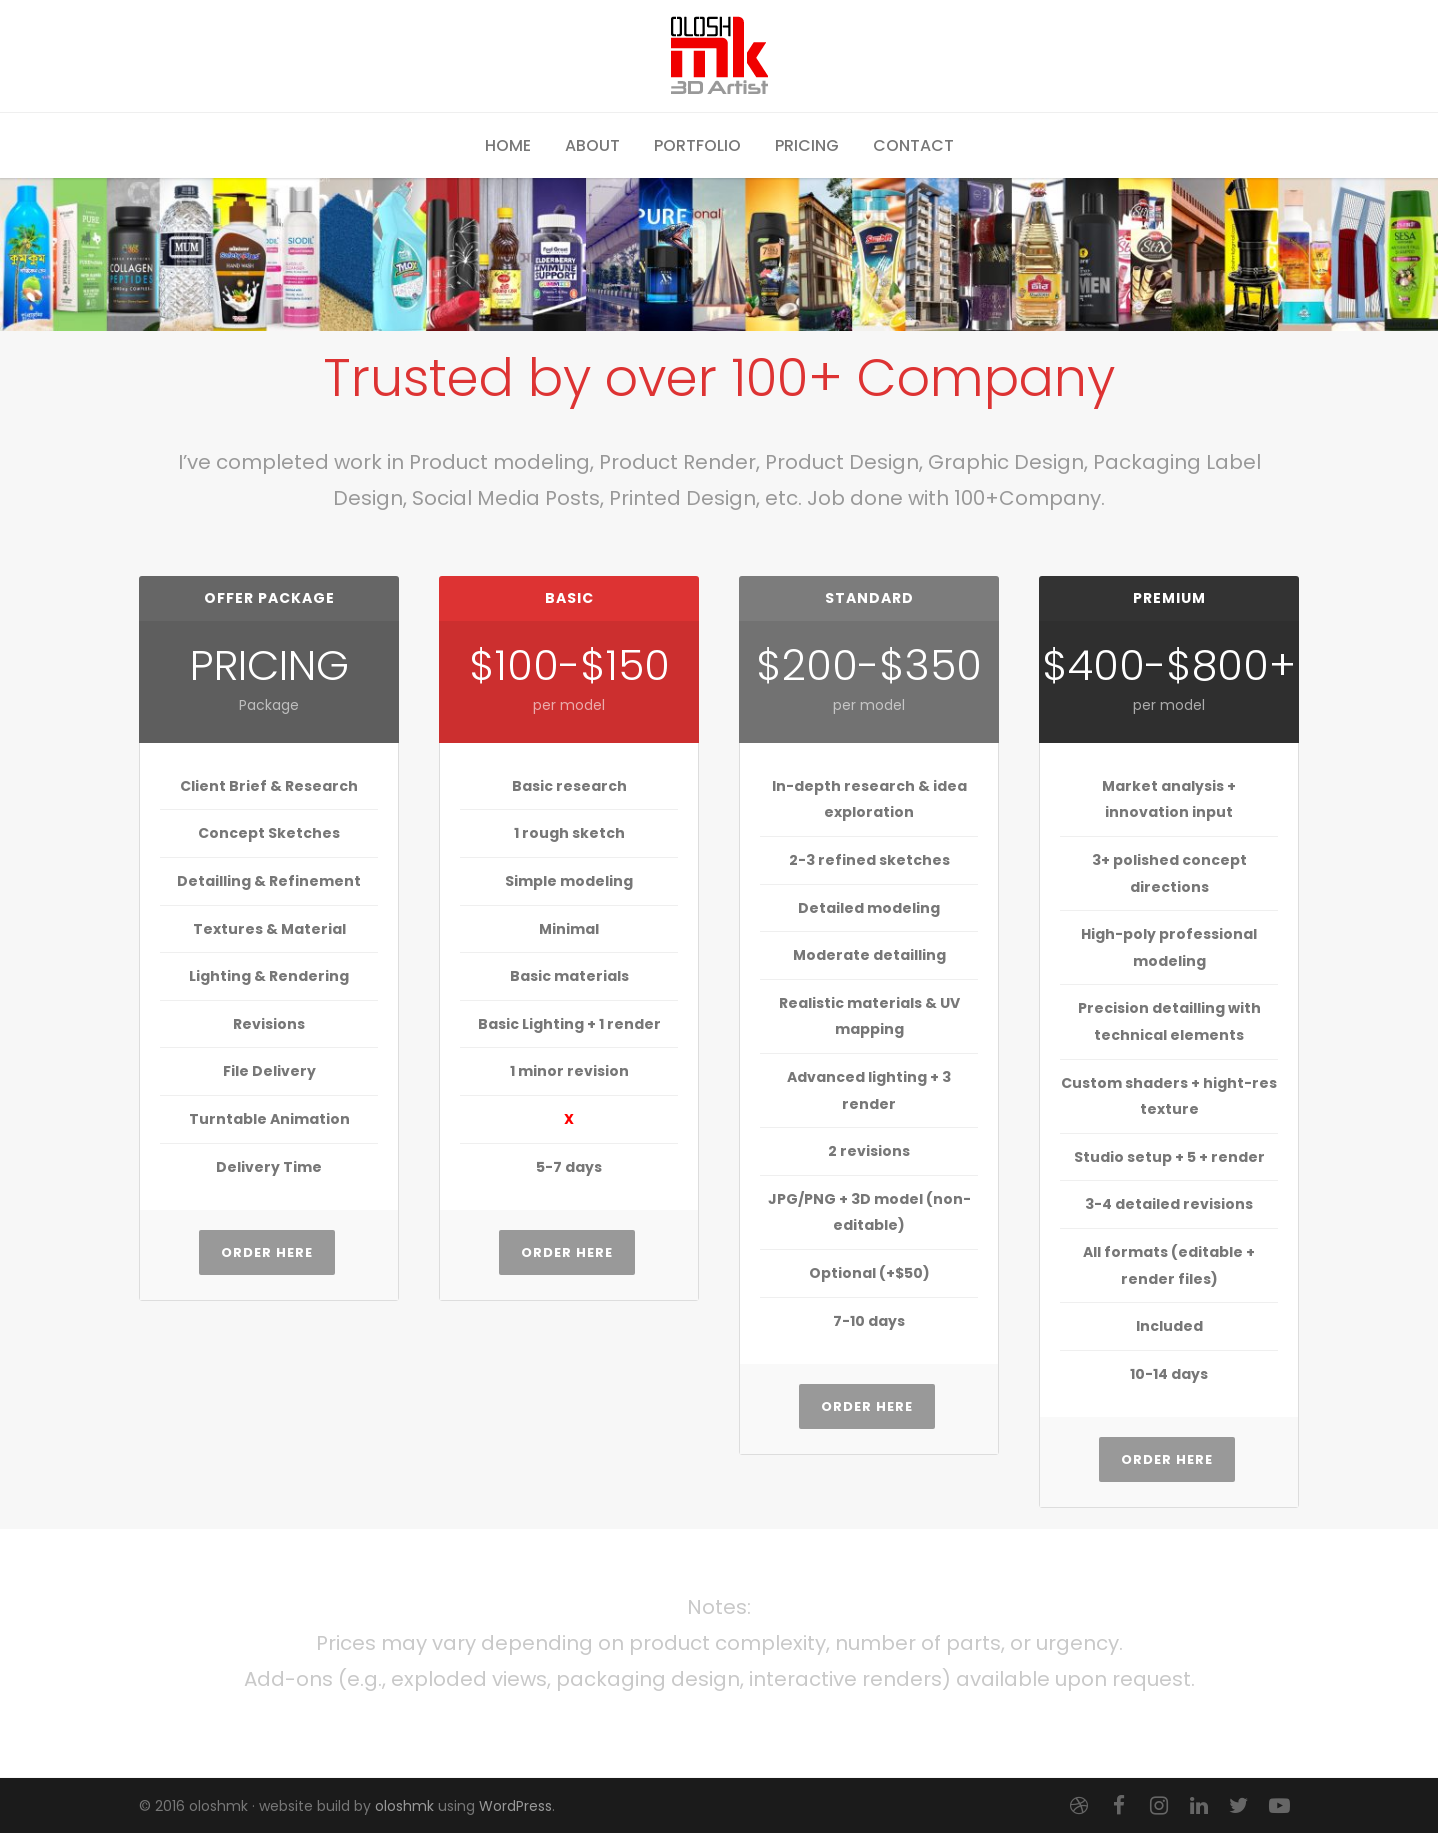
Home (508, 145)
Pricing (807, 145)
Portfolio (697, 145)
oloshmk (404, 1806)
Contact (913, 145)
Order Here (267, 1252)
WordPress (515, 1806)
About (592, 145)
